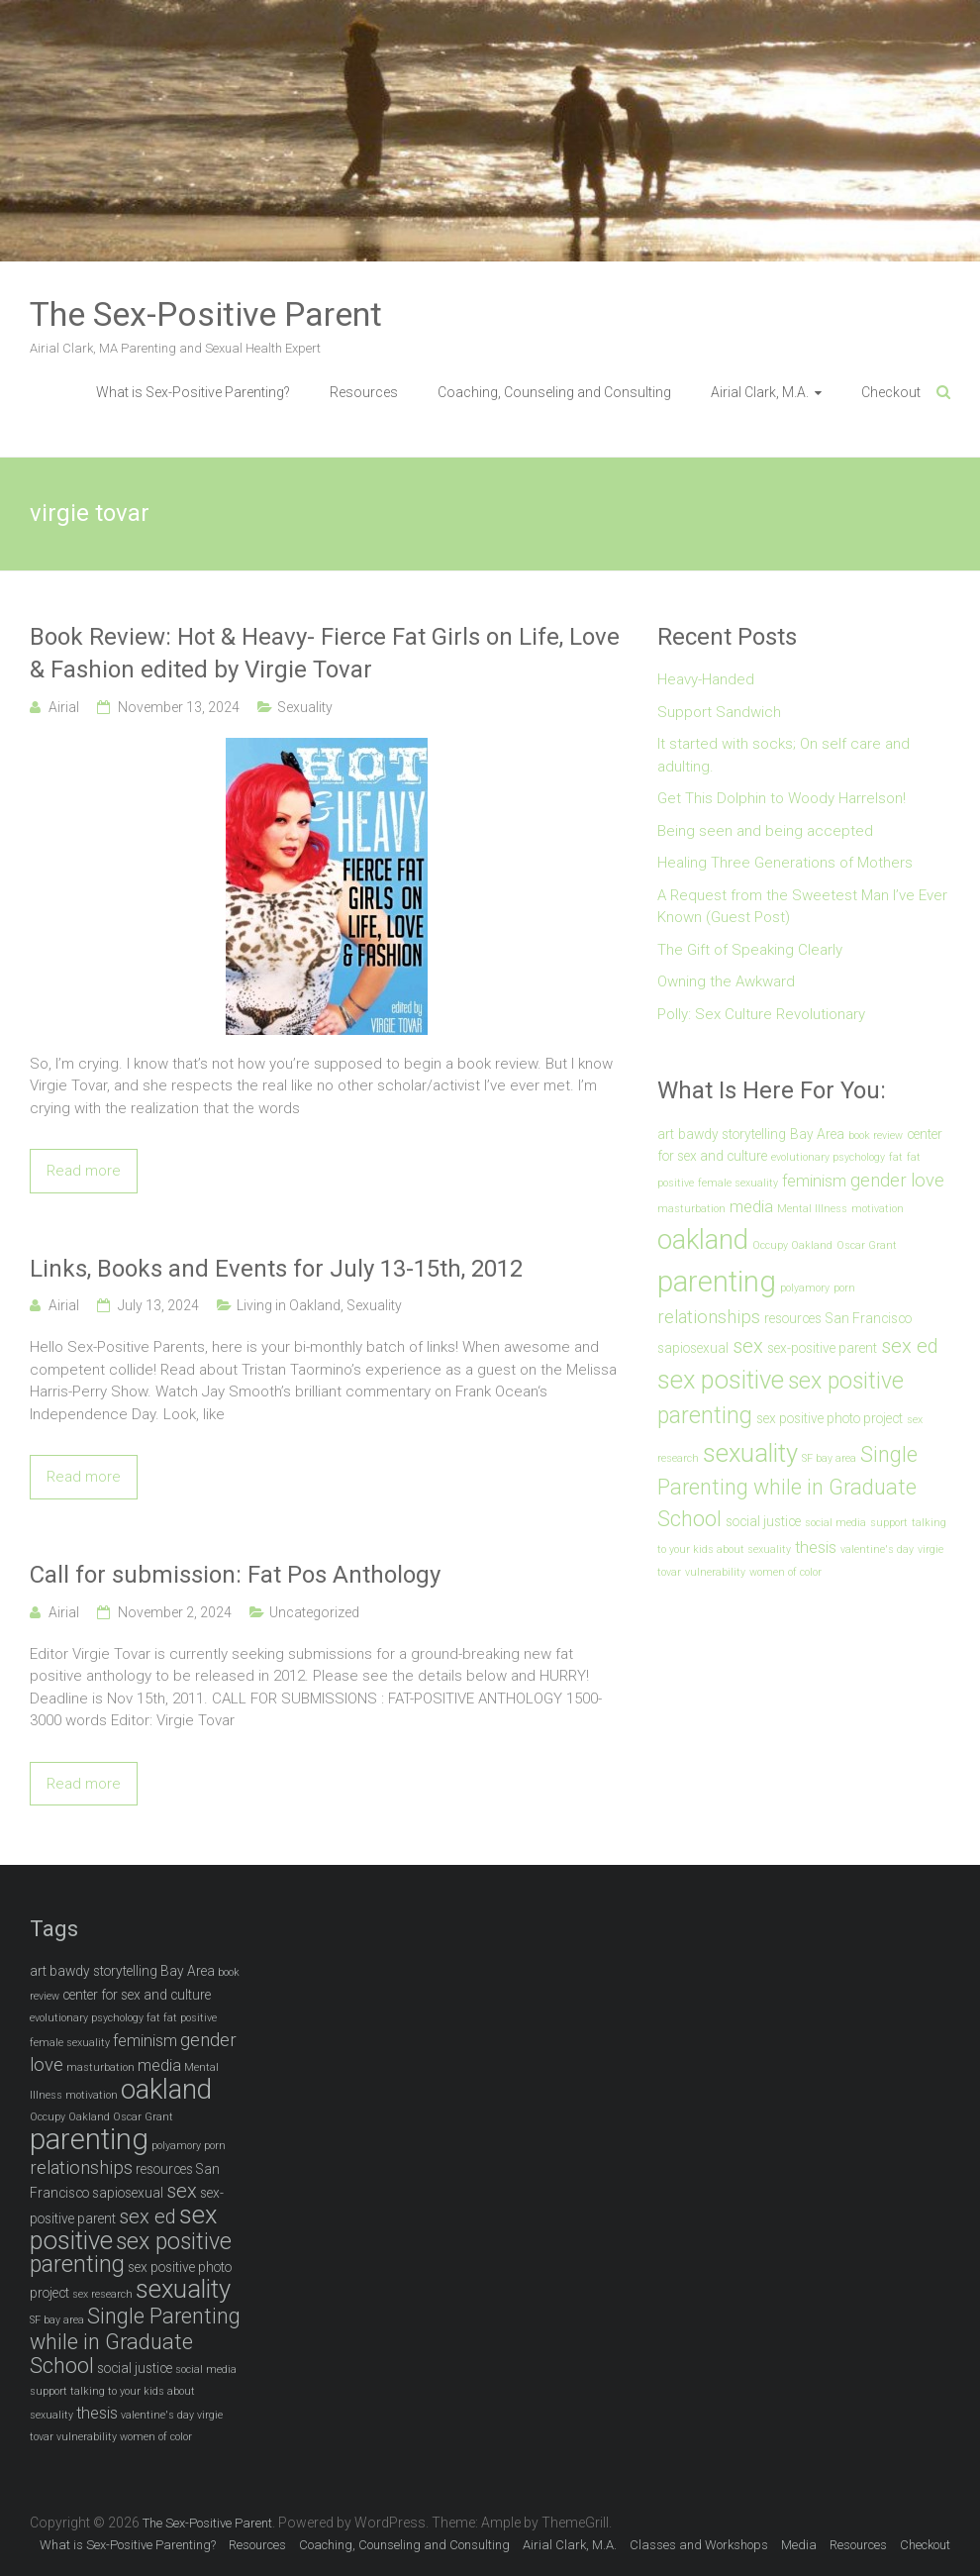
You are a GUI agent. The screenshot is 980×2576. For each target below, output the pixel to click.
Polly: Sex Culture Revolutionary (761, 1014)
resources (793, 1318)
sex (748, 1346)
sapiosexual (693, 1348)
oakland (702, 1239)
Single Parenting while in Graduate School (787, 1487)
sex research (102, 2294)
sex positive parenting (131, 2253)
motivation (877, 1208)
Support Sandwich (719, 712)
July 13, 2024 (158, 1305)
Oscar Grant (866, 1245)
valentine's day (877, 1549)
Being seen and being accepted (765, 831)
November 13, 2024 (179, 707)
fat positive (190, 2017)
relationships (708, 1317)
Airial (64, 707)
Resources (364, 392)
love (927, 1180)
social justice (763, 1521)
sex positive (720, 1379)
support (889, 1522)
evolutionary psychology (828, 1157)
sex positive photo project (829, 1418)
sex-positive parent (822, 1348)
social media (835, 1522)
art (665, 1134)
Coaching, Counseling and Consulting (554, 392)
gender (878, 1180)
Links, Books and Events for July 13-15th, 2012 (276, 1269)
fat (896, 1157)
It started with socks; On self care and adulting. (783, 755)
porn (844, 1288)
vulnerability (715, 1572)
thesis (815, 1547)
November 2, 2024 (175, 1612)
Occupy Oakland (792, 1245)
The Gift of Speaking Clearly (749, 950)
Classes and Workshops (699, 2544)
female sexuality (738, 1183)
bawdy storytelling (732, 1134)
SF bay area (829, 1458)
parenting (716, 1281)
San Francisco (869, 1318)
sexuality (750, 1453)
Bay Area (817, 1134)
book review (875, 1135)
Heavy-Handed (705, 679)
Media (799, 2544)
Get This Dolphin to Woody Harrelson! (781, 798)
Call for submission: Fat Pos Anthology (235, 1575)
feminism (814, 1181)
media (751, 1206)
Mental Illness (812, 1208)
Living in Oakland (289, 1305)
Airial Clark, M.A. (760, 392)
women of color (785, 1572)
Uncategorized (314, 1612)
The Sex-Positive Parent (206, 314)
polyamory (805, 1288)
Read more (84, 1171)
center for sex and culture (136, 1995)
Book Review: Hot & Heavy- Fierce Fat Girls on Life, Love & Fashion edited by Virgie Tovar (325, 653)
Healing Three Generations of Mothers (785, 863)
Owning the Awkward (726, 981)
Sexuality (305, 707)
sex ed (909, 1346)
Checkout (891, 392)
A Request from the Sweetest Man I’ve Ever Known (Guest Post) (802, 906)
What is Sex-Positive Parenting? (193, 392)
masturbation (691, 1208)
